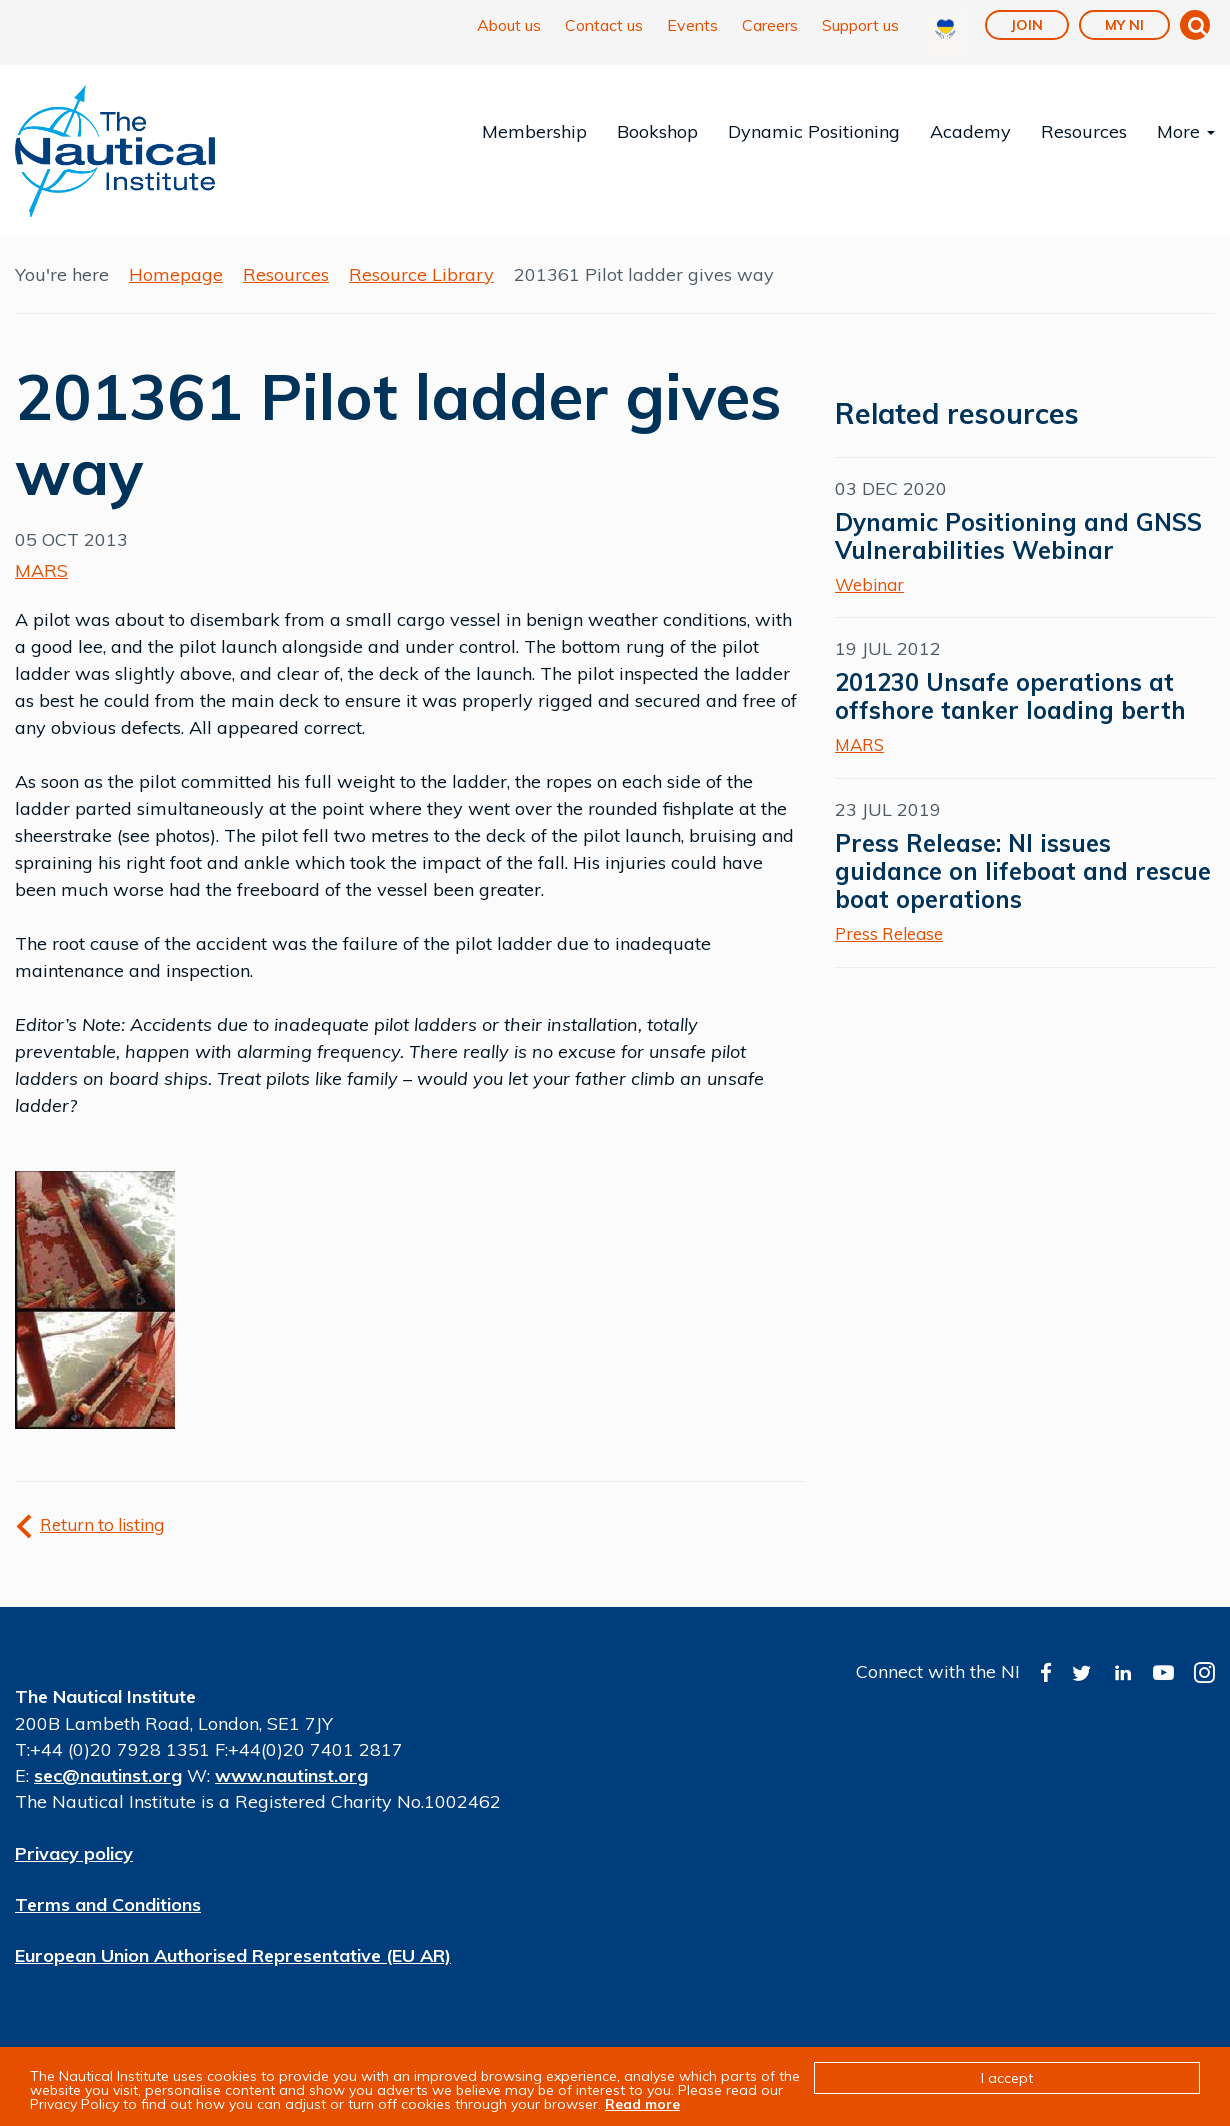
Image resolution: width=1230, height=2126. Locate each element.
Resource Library (421, 274)
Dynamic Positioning (814, 131)
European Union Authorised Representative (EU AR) (233, 1955)
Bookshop (657, 131)
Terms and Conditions (108, 1904)
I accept (1007, 2078)
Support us (860, 25)
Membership (534, 131)
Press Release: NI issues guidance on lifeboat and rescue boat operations (1023, 871)
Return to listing (102, 1524)
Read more (642, 2104)
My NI (1124, 25)
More (1186, 131)
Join (1027, 25)
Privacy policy (74, 1853)
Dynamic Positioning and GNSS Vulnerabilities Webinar (1018, 536)
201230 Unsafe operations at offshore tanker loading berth (1010, 696)
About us (509, 25)
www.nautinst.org (291, 1775)
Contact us (604, 25)
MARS (41, 570)
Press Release (889, 933)
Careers (770, 25)
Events (692, 25)
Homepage (176, 274)
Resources (1084, 131)
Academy (970, 131)
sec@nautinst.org (108, 1775)
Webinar (869, 584)
